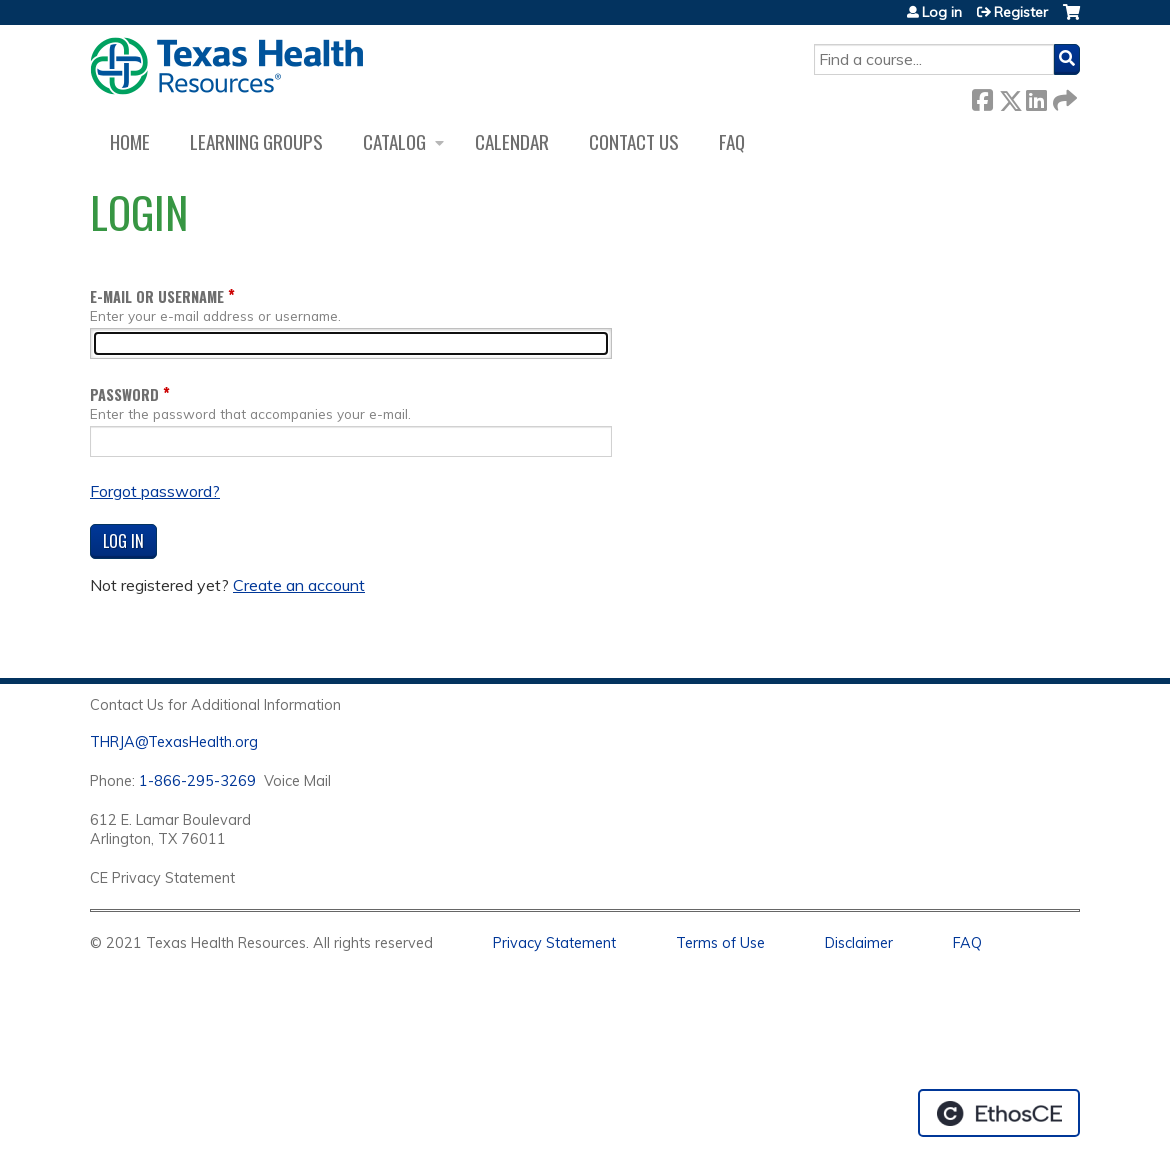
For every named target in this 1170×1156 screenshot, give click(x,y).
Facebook (982, 96)
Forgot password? (155, 491)
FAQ (732, 141)
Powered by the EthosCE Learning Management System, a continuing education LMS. (999, 1113)
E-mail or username (157, 296)
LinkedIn (1036, 96)
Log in (942, 12)
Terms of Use (720, 943)
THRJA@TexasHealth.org (174, 742)
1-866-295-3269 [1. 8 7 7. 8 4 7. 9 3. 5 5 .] (197, 781)
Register (1021, 12)
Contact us (634, 141)
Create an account (299, 585)
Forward (1063, 96)
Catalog (394, 141)
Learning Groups (256, 141)
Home (130, 141)
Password (124, 394)
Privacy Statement (554, 943)
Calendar (512, 141)
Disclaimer (859, 943)
